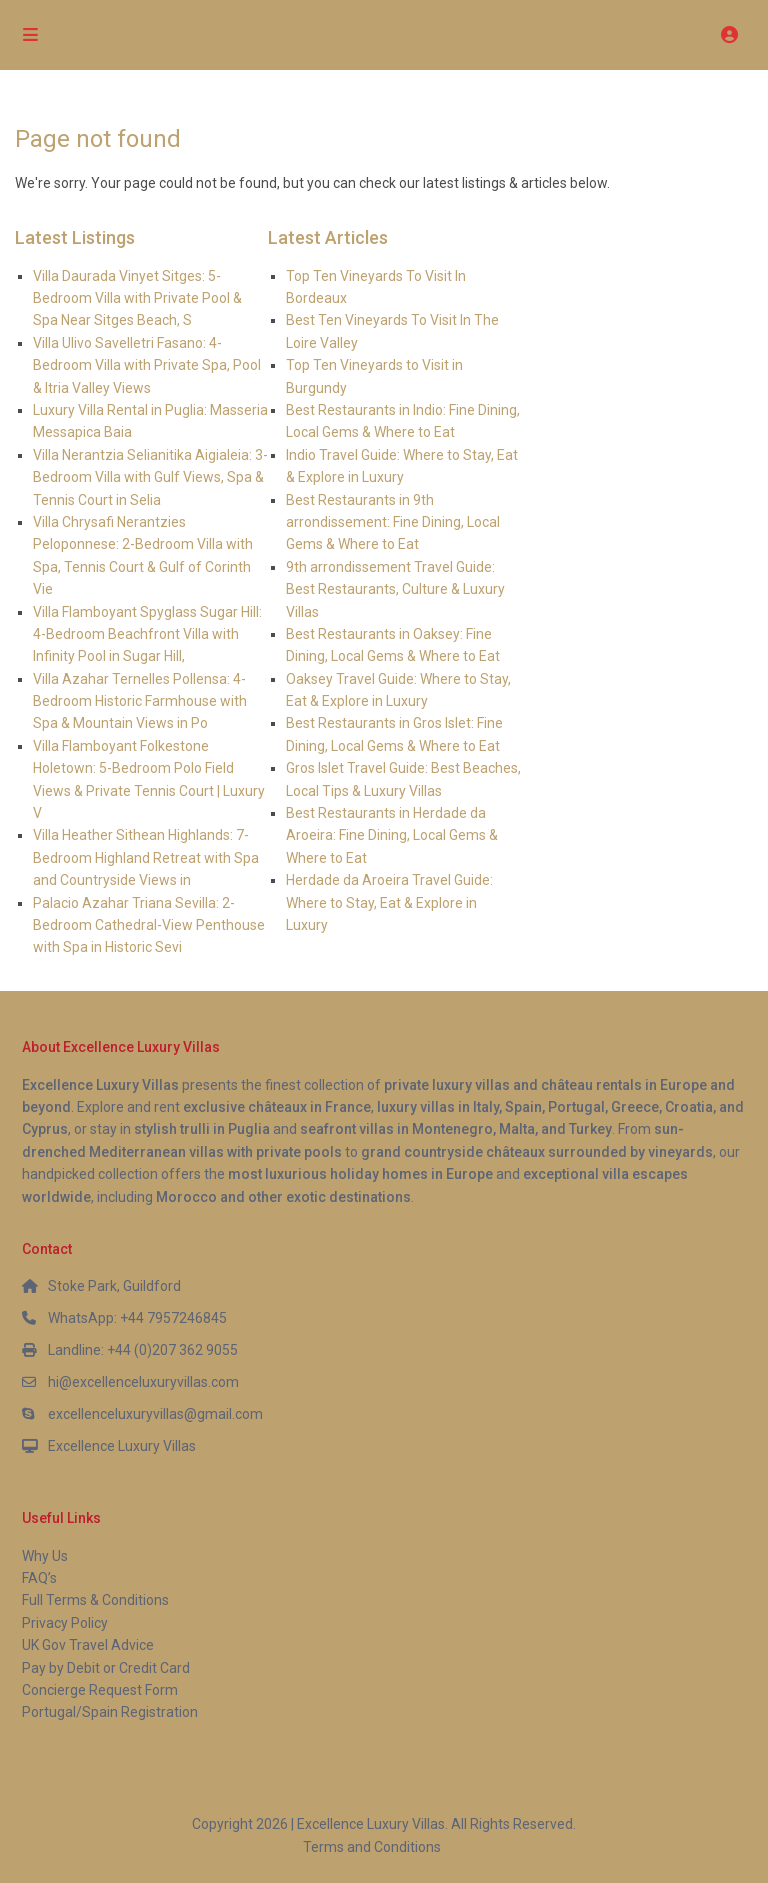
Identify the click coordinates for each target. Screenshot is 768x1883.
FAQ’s (39, 1578)
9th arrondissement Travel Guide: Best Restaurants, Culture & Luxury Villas (395, 589)
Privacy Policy (65, 1623)
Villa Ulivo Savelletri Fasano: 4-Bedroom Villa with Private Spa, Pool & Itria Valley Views (147, 365)
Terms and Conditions (372, 1847)
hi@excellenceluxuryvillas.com (143, 1382)
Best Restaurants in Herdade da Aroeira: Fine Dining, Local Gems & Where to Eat (392, 835)
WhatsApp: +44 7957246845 (137, 1318)
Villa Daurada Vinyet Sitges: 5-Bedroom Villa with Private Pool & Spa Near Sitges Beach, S (137, 298)
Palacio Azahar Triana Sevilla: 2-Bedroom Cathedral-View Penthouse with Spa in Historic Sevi (149, 925)
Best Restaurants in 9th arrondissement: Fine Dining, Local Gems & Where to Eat (393, 522)
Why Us (45, 1556)
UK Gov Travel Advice (88, 1645)
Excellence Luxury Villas (122, 1446)
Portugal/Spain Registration (110, 1712)
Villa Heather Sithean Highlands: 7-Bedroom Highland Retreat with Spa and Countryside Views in (146, 857)
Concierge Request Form (100, 1690)
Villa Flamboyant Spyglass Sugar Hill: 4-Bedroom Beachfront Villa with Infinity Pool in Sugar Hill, (147, 634)
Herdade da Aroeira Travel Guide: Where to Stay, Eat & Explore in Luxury (389, 902)
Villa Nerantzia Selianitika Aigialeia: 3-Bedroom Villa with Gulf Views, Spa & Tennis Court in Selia (150, 477)
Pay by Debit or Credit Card (106, 1668)
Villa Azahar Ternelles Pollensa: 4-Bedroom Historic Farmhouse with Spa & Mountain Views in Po (140, 701)
